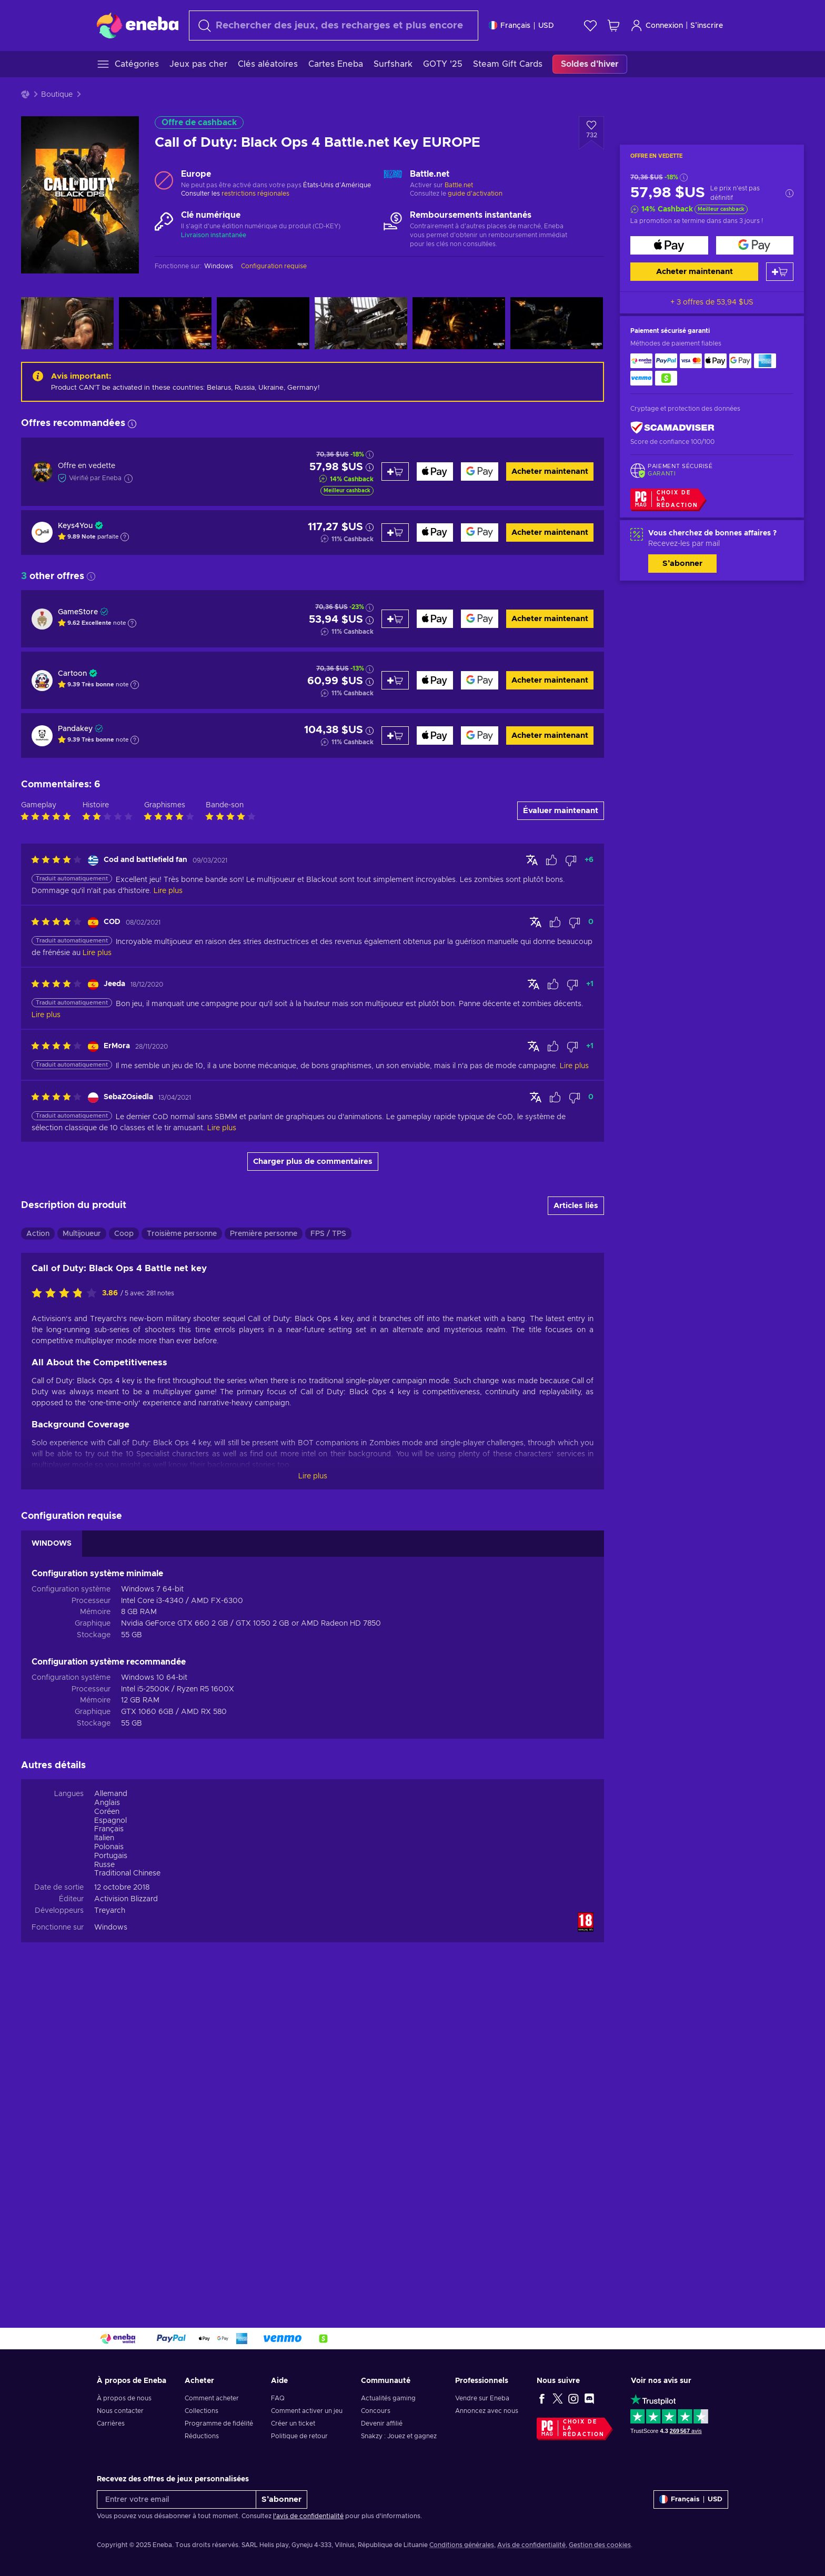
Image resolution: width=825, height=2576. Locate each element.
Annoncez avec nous (486, 2411)
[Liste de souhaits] (590, 25)
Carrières (111, 2423)
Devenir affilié (382, 2423)
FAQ (278, 2398)
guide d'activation (475, 193)
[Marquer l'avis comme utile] (551, 1172)
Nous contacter (120, 2411)
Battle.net (459, 185)
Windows (110, 2239)
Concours (375, 2411)
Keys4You (75, 526)
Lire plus (312, 1787)
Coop (124, 1545)
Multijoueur (82, 1545)
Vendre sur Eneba (482, 2398)
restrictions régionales (255, 193)
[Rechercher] (333, 25)
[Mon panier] (613, 25)
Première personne (263, 1545)
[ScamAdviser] (672, 428)
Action (37, 1545)
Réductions (202, 2436)
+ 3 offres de (711, 302)
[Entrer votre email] (176, 2499)
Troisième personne (182, 1545)
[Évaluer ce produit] (67, 1605)
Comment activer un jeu (307, 2411)
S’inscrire (706, 25)
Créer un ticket (293, 2423)
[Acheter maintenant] (669, 245)
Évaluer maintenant (560, 1122)
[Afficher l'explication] (124, 537)
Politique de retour (299, 2436)
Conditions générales (461, 2545)
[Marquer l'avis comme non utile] (570, 1172)
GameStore (78, 612)
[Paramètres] (521, 25)
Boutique (57, 94)
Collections (201, 2411)
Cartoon (72, 673)
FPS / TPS (328, 1545)
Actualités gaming (388, 2398)
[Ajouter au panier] (779, 271)
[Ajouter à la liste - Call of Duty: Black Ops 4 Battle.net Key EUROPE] (591, 133)
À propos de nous (124, 2398)
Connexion (656, 25)
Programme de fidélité (219, 2423)
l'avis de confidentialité (308, 2516)
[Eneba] (137, 25)
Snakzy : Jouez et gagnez (399, 2436)
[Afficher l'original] (532, 1171)
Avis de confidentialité (531, 2545)
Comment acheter (212, 2398)
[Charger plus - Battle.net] (393, 180)
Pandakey (75, 729)
